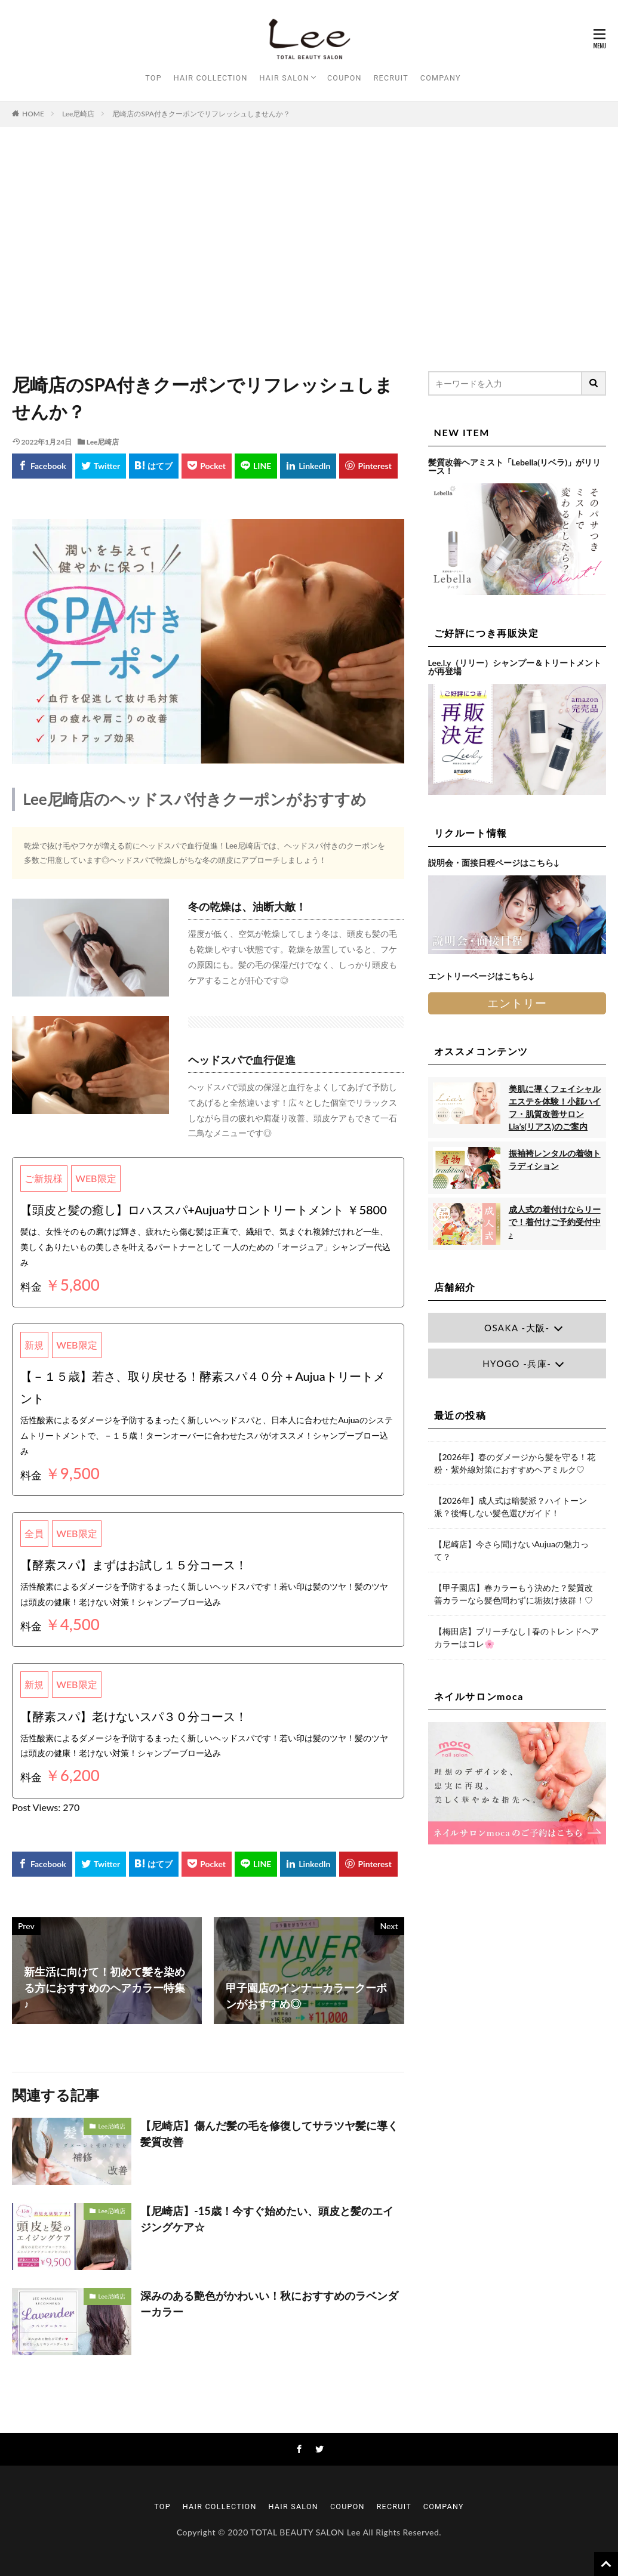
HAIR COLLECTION (211, 77)
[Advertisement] (309, 245)
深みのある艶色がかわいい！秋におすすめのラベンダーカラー (269, 2303)
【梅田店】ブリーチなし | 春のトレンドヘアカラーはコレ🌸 (516, 1637)
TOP (153, 77)
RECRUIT (391, 77)
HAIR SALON (284, 77)
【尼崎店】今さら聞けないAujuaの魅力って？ (511, 1550)
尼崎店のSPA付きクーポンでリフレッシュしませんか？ (201, 113)
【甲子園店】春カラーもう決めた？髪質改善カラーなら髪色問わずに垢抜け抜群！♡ (513, 1593)
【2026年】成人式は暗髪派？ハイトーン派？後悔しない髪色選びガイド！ (510, 1506)
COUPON (344, 77)
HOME (33, 113)
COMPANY (440, 77)
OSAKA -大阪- (517, 1327)
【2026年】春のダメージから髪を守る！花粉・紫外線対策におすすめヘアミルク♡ (514, 1463)
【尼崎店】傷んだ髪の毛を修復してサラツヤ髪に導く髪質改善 (269, 2133)
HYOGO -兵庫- (516, 1363)
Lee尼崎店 (78, 113)
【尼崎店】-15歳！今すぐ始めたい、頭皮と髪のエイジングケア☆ (266, 2218)
